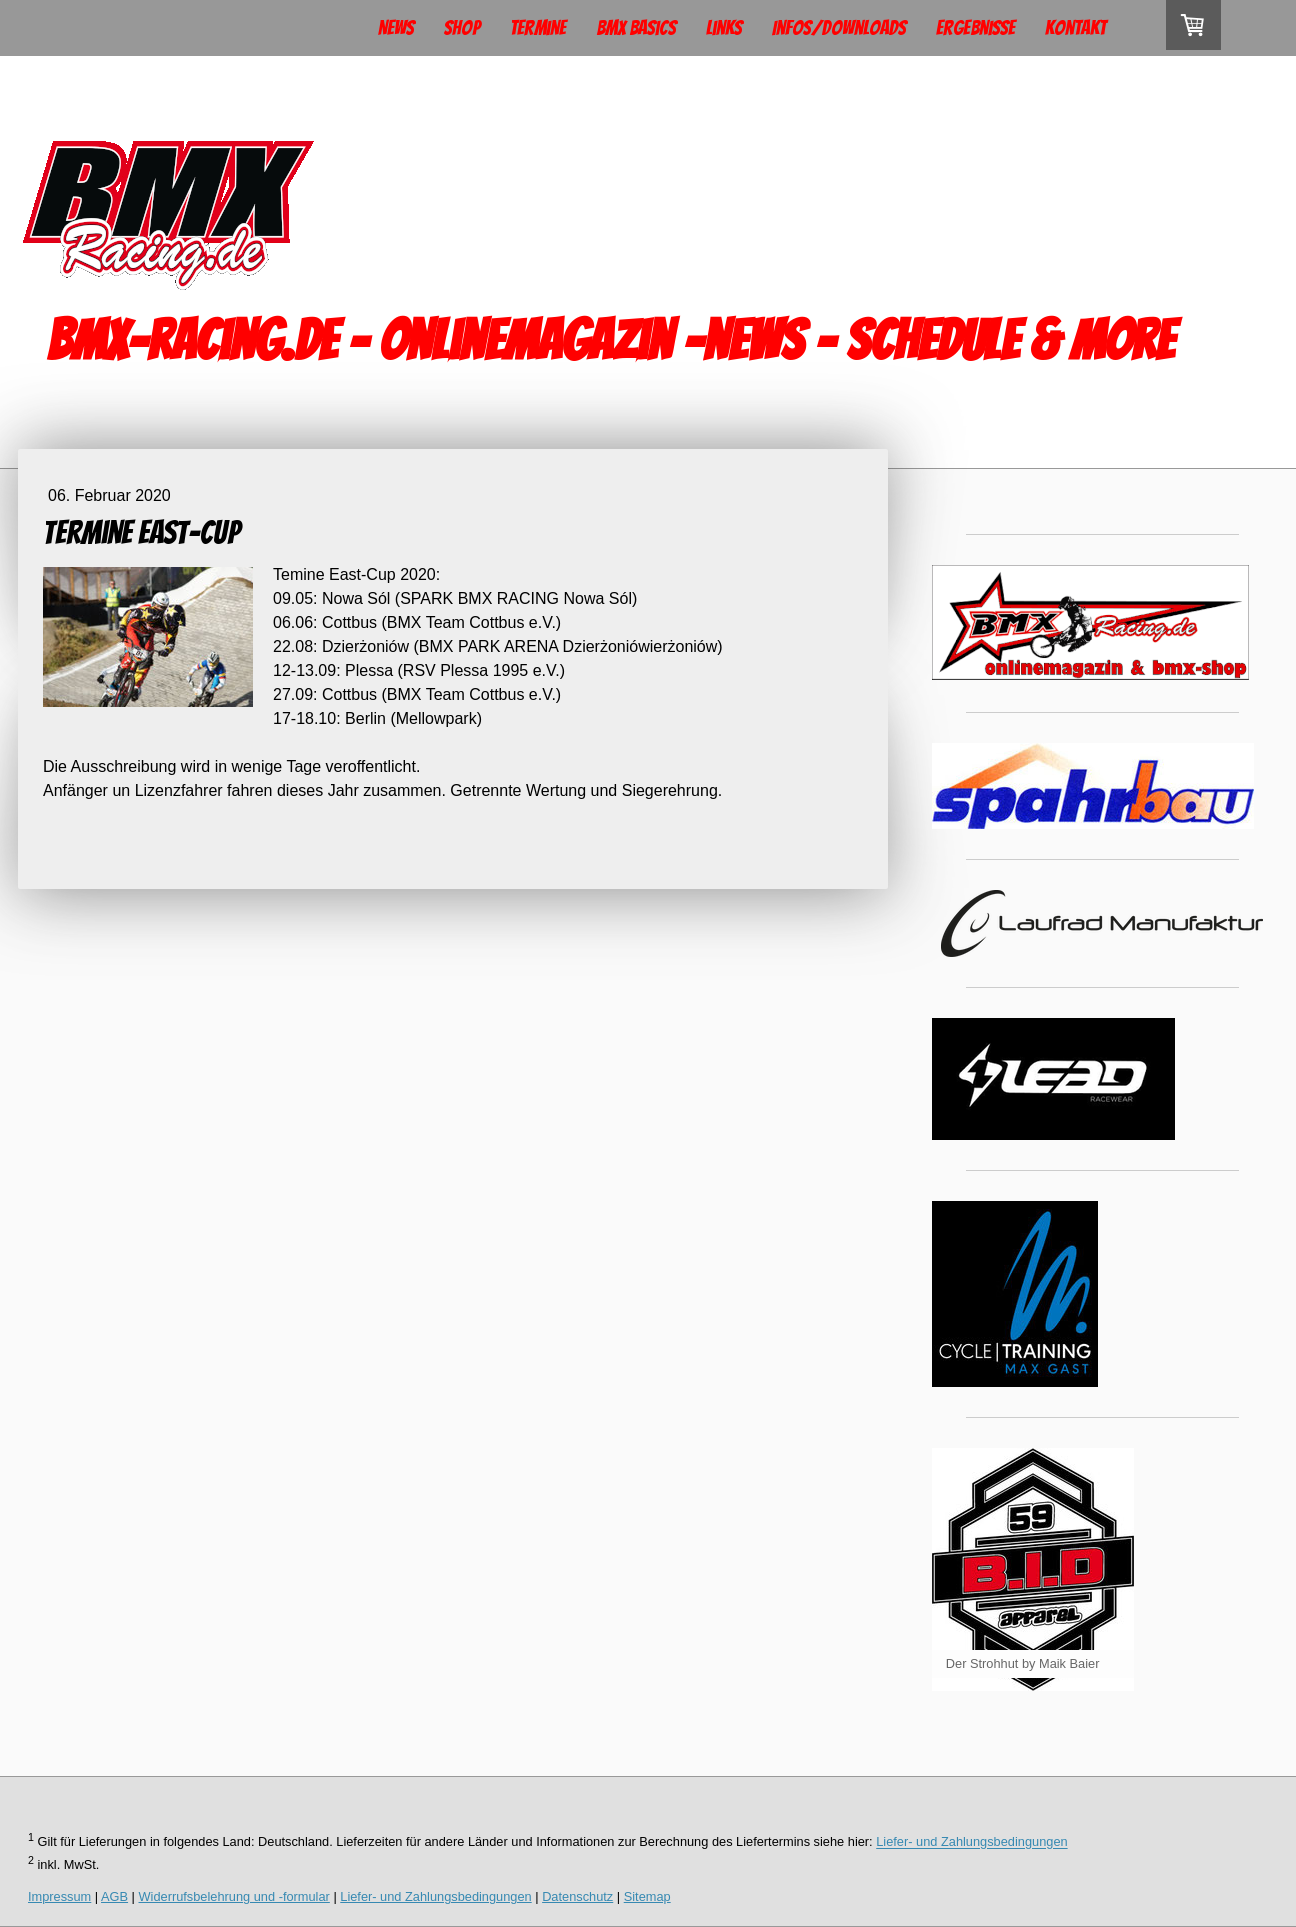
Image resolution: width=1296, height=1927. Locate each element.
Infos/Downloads (839, 28)
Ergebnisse (975, 28)
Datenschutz (577, 1896)
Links (724, 28)
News (396, 28)
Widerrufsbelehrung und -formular (234, 1896)
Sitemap (647, 1896)
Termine (538, 28)
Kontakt (1075, 28)
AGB (114, 1896)
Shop (462, 28)
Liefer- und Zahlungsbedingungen (971, 1842)
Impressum (59, 1896)
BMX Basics (636, 28)
